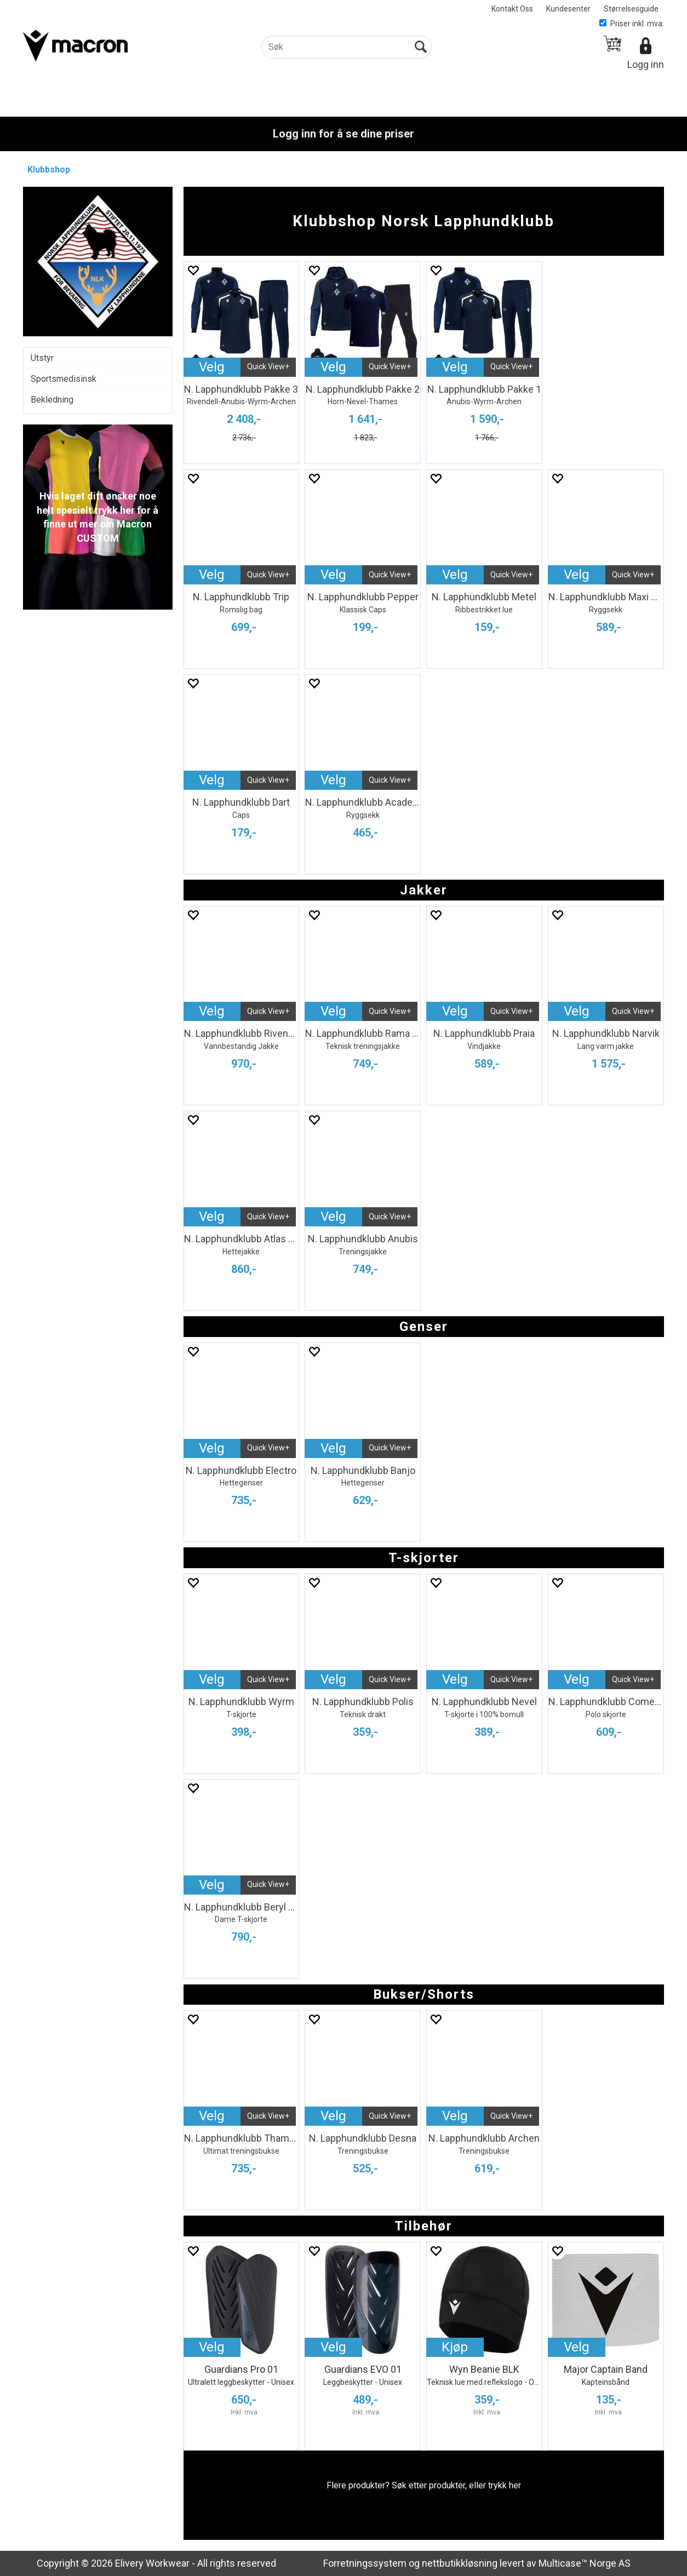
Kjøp (455, 2347)
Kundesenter (568, 8)
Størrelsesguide (631, 8)
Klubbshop (48, 169)
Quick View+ (268, 366)
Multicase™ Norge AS (585, 2563)
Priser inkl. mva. (631, 23)
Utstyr (42, 358)
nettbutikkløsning (459, 2563)
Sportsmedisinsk (63, 379)
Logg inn (645, 64)
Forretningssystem (365, 2563)
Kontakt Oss (512, 8)
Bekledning (52, 399)
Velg (212, 367)
